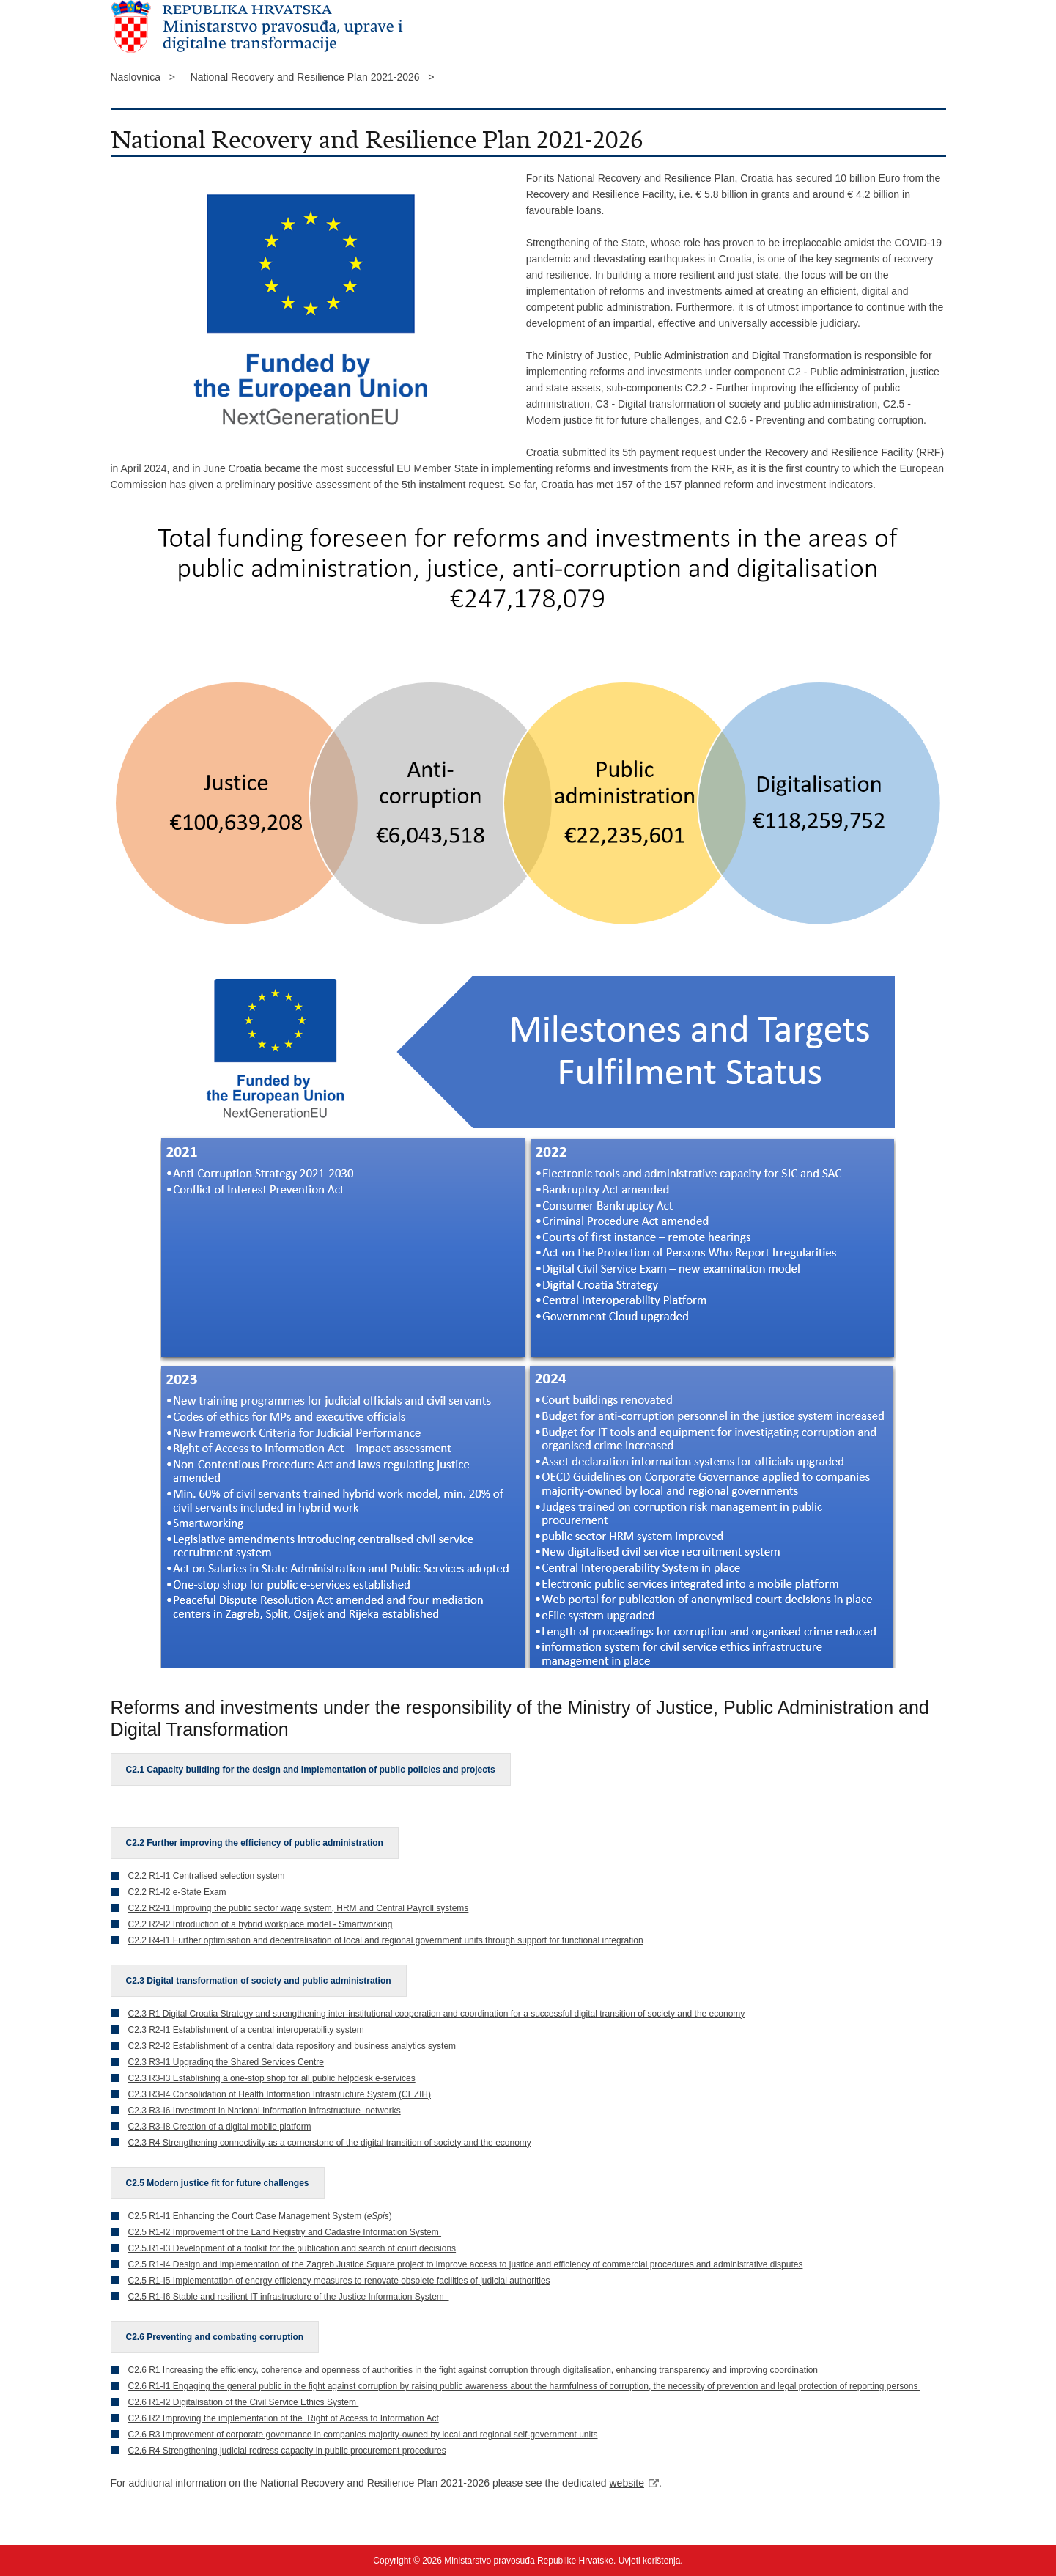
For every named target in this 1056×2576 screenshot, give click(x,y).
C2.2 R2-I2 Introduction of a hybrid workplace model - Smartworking (260, 1924)
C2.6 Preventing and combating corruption (215, 2337)
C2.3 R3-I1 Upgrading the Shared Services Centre (226, 2062)
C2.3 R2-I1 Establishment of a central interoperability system (246, 2030)
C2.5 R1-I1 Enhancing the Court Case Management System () (260, 2216)
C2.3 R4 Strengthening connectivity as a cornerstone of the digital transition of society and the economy (329, 2143)
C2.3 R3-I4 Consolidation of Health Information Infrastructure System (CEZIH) (280, 2094)
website (627, 2483)
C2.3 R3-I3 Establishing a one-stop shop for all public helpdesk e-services (272, 2078)
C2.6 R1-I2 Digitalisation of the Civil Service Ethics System (243, 2402)
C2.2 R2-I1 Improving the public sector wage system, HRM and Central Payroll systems (298, 1908)
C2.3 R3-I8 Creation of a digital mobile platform (219, 2126)
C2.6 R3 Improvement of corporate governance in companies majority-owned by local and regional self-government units (363, 2434)
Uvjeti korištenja (650, 2560)
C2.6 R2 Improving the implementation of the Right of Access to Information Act (283, 2418)
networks (381, 2110)
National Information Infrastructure (295, 2110)
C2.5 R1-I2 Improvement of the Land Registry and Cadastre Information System (285, 2232)
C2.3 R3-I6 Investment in (178, 2110)
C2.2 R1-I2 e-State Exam (178, 1892)
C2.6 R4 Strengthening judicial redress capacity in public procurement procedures (287, 2451)
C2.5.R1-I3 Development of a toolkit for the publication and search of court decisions (292, 2248)
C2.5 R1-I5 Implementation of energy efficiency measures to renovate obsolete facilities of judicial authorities (339, 2280)
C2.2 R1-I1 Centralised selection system (206, 1876)
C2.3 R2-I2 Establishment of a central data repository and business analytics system (292, 2046)
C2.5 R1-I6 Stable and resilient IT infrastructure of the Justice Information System (288, 2297)
